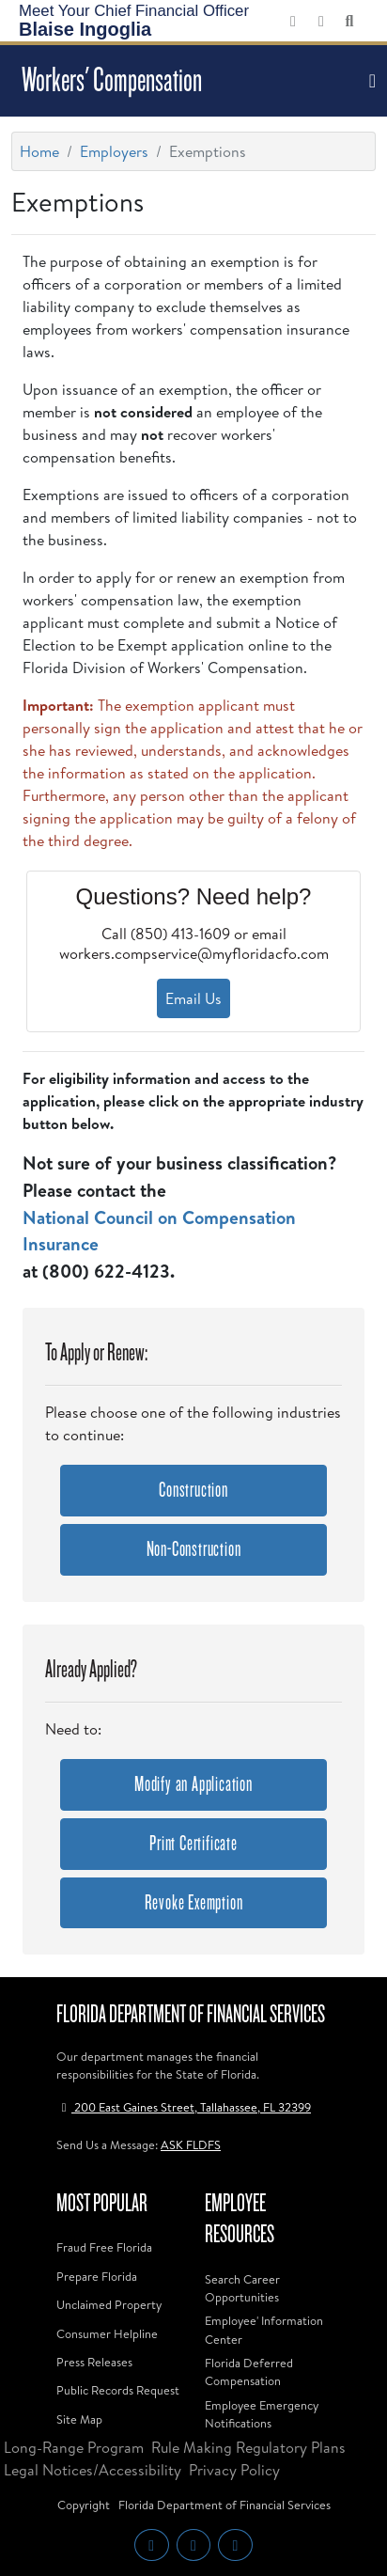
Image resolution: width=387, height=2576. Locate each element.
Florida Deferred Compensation (249, 2371)
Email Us (193, 998)
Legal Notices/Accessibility (92, 2469)
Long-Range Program (74, 2447)
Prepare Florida (96, 2276)
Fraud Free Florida (104, 2246)
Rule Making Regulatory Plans (248, 2447)
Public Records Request (117, 2389)
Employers (114, 151)
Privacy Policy (234, 2469)
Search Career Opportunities (242, 2287)
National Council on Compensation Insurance (159, 1231)
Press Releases (94, 2361)
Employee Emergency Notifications (261, 2413)
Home (39, 151)
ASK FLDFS (191, 2144)
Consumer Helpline (107, 2333)
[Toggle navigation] (370, 81)
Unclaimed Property (109, 2304)
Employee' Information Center (264, 2329)
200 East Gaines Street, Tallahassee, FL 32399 (183, 2106)
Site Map (79, 2419)
